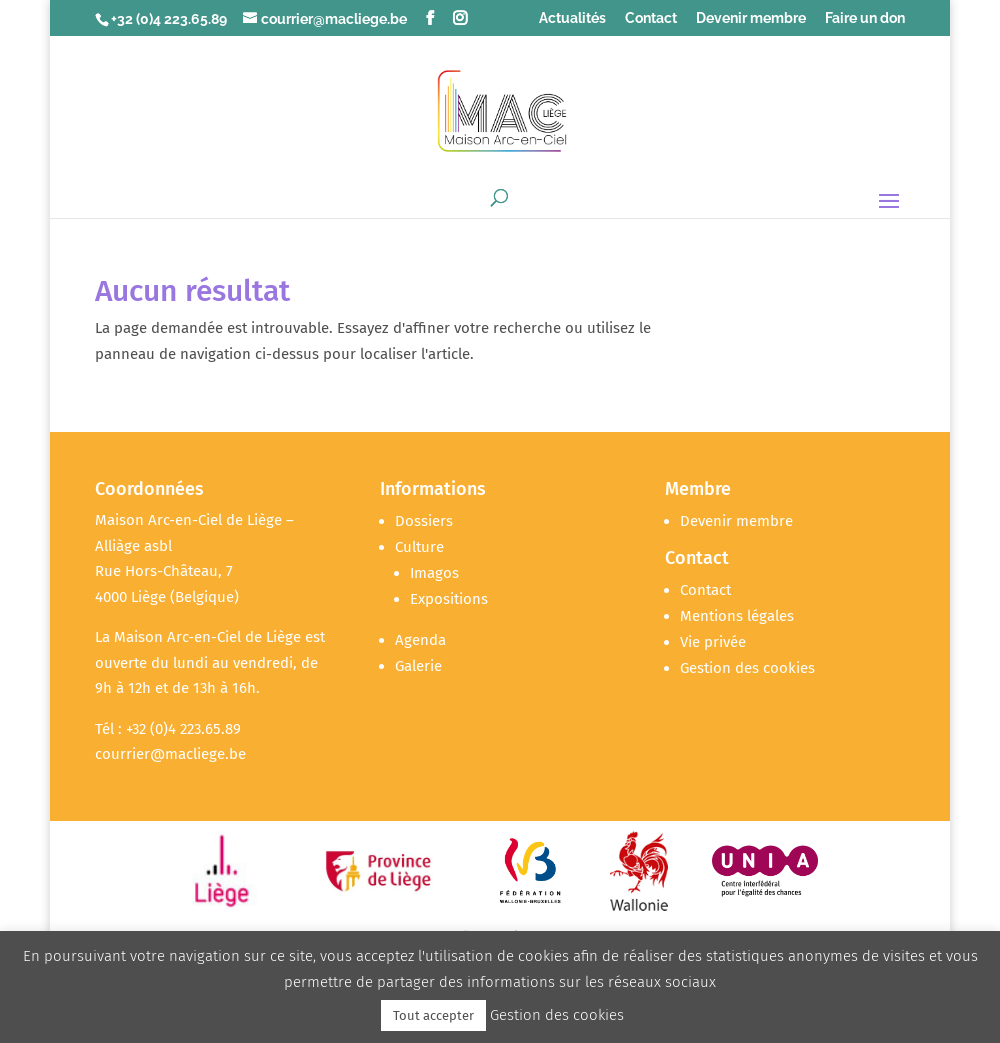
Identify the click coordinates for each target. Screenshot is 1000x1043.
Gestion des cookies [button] (747, 668)
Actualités (572, 18)
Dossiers (424, 521)
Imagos (434, 573)
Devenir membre (751, 18)
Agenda (420, 640)
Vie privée (713, 642)
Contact (651, 18)
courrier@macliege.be (170, 754)
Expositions (449, 599)
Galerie (418, 666)
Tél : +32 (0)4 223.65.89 (168, 729)
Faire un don (865, 18)
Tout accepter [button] (433, 1015)
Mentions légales (737, 616)
